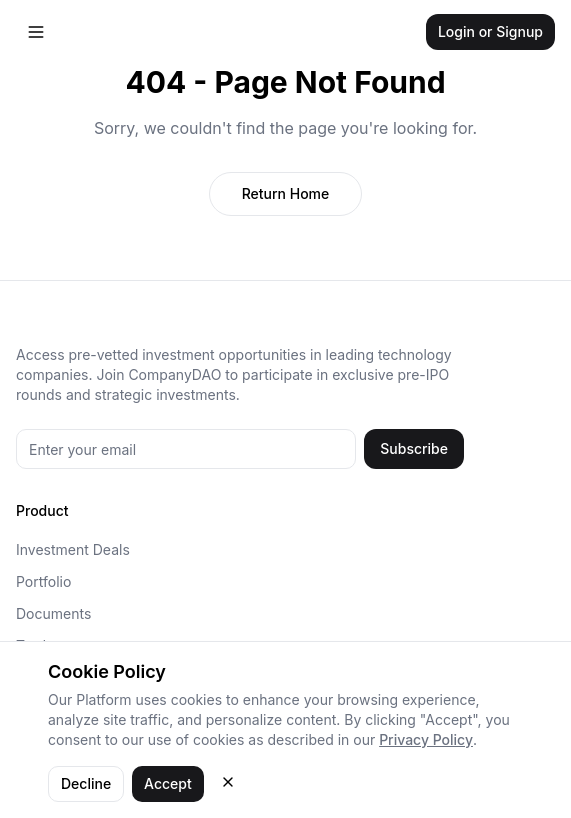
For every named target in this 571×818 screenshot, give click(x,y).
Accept (168, 783)
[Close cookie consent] (228, 782)
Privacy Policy (426, 739)
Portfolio (43, 581)
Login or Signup (490, 31)
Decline (86, 783)
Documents (53, 613)
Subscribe (414, 448)
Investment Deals (73, 549)
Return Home (286, 193)
